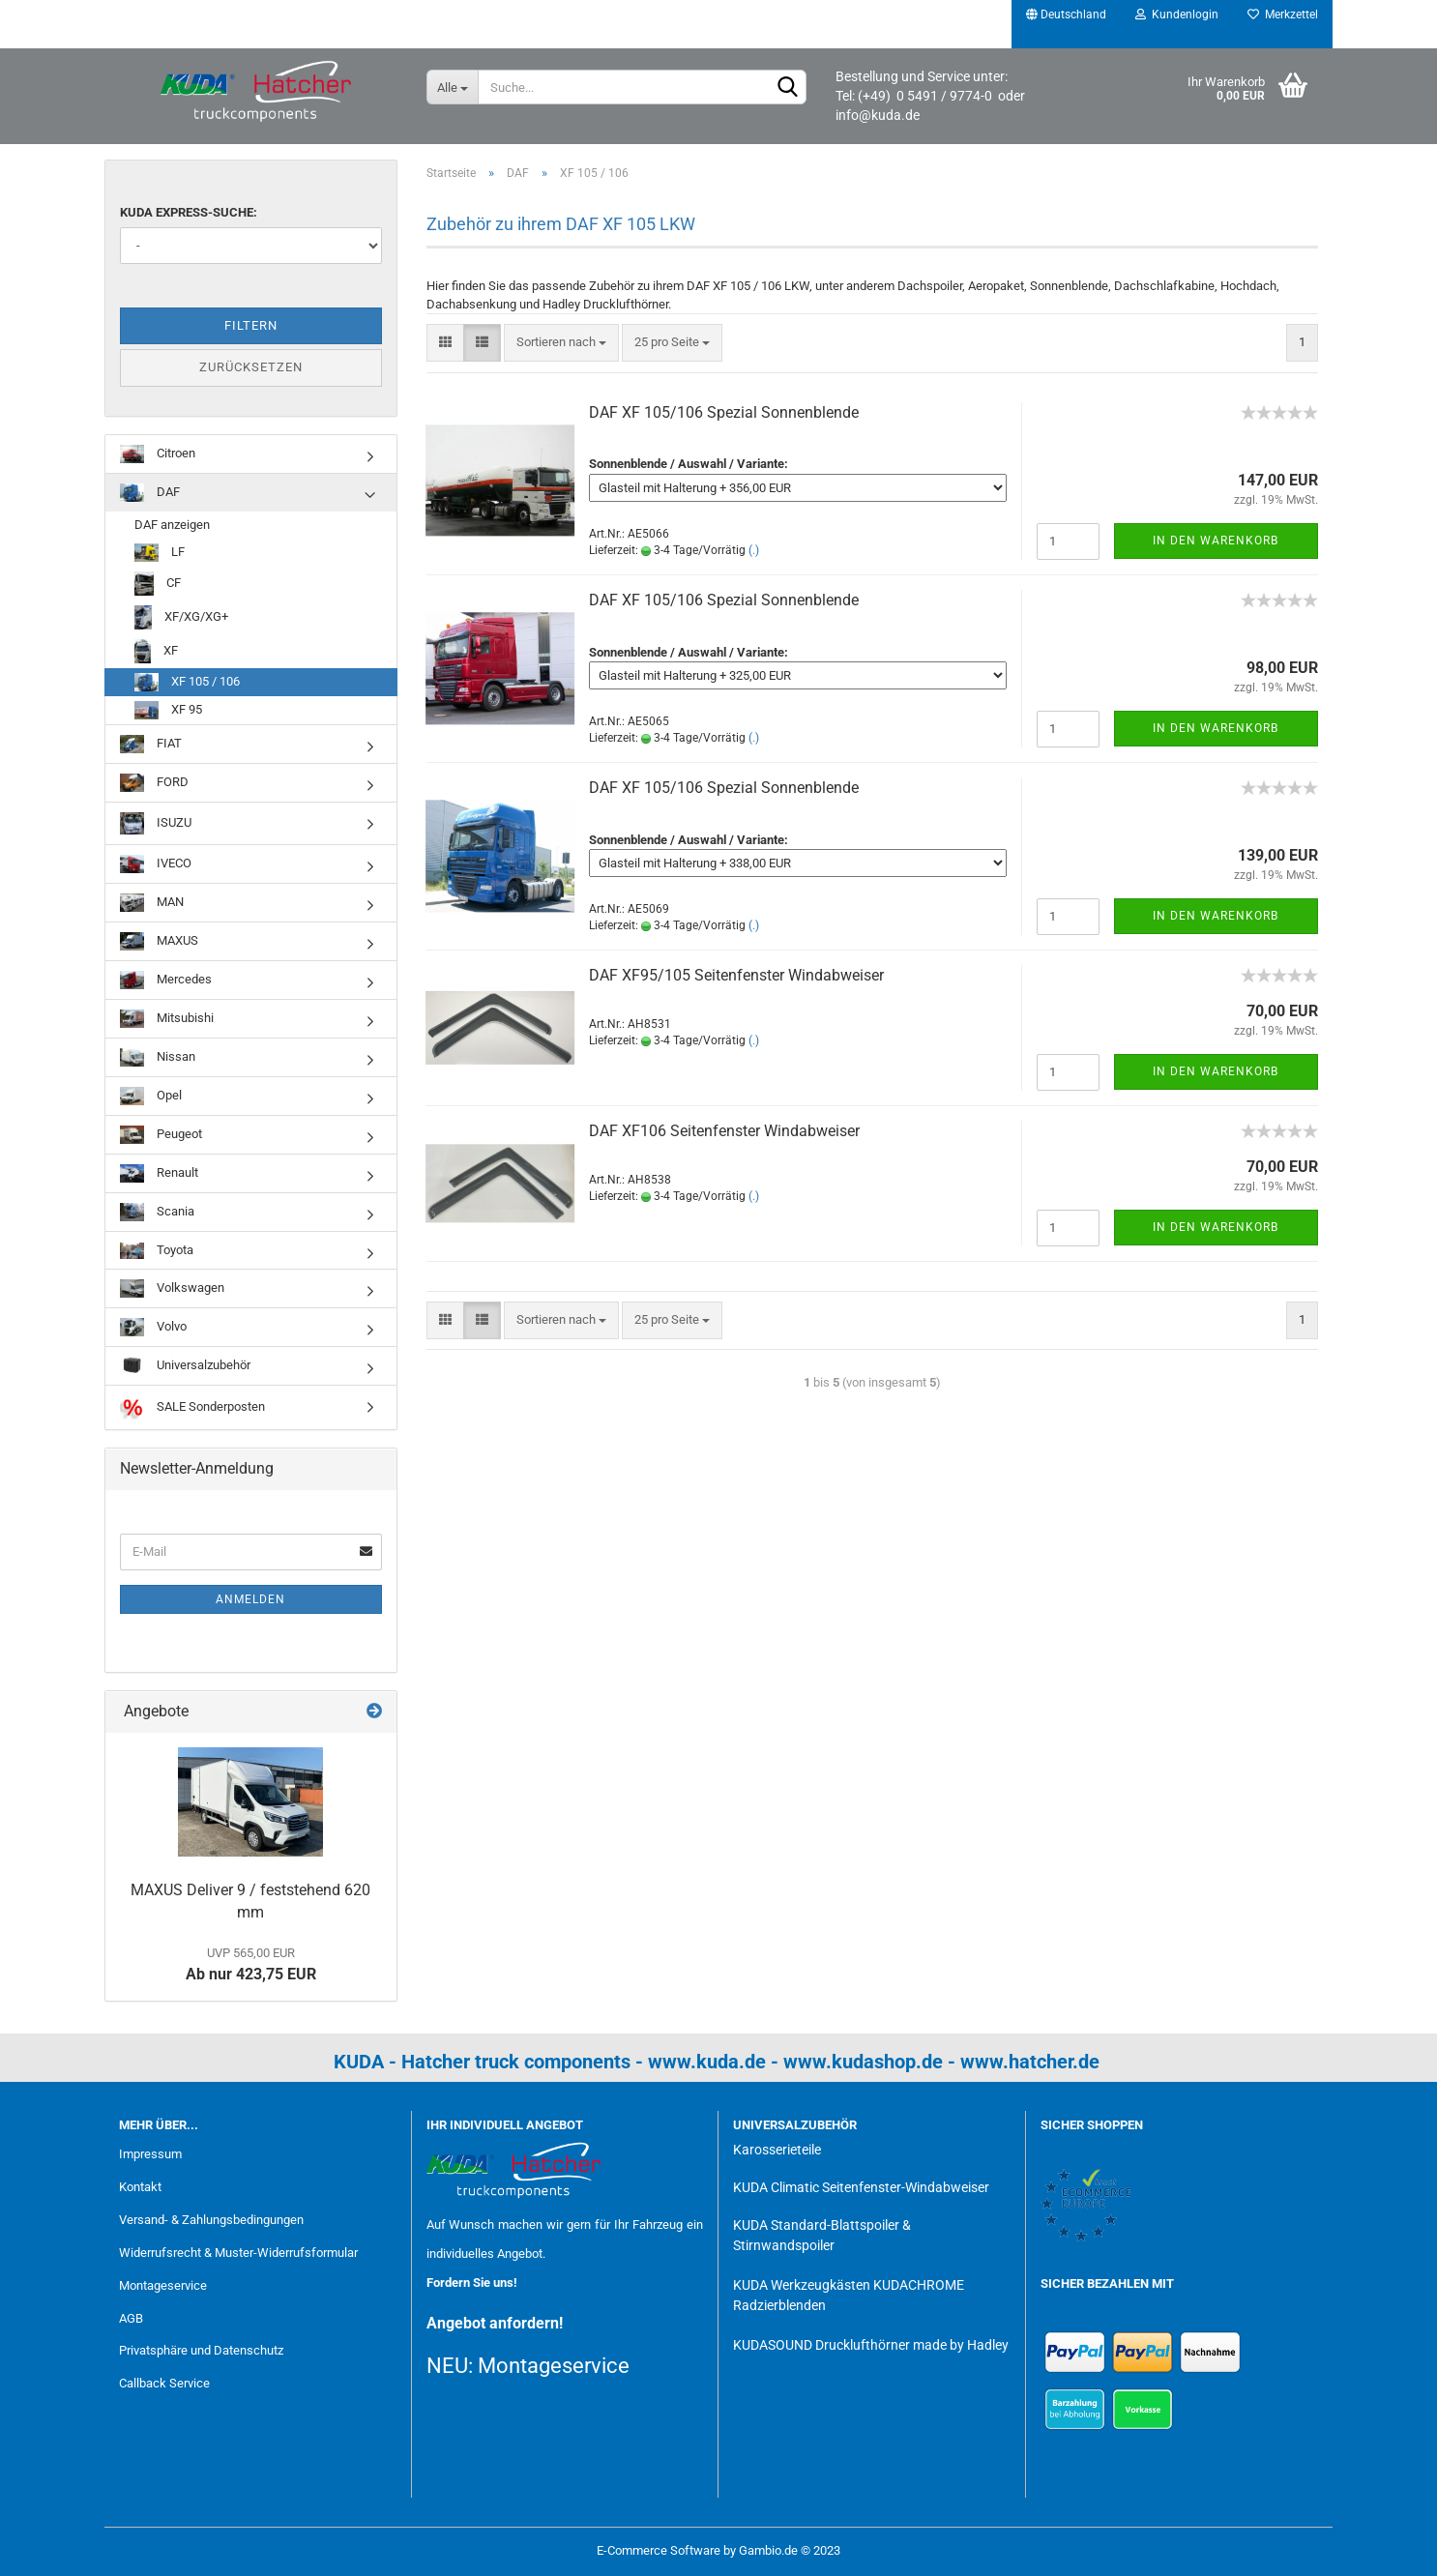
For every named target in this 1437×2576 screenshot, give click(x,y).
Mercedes (166, 980)
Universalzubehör (185, 1366)
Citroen (157, 454)
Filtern (251, 325)
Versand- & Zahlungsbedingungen (211, 2219)
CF (157, 583)
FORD (154, 783)
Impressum (150, 2154)
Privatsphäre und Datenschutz (201, 2350)
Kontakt (140, 2187)
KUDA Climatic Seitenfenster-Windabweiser (861, 2187)
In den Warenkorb (1215, 540)
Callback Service (164, 2383)
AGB (131, 2318)
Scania (157, 1212)
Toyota (156, 1251)
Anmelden (250, 1599)
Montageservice (163, 2285)
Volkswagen (172, 1288)
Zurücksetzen (251, 367)
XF (156, 651)
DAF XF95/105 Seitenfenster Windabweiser (736, 975)
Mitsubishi (167, 1019)
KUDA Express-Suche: (188, 212)
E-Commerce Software (658, 2550)
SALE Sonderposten (192, 1407)
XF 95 (168, 710)
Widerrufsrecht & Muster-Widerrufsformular (238, 2252)
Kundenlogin (1176, 14)
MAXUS (159, 941)
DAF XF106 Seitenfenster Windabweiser (724, 1131)
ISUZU (155, 823)
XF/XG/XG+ (181, 617)
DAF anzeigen (172, 524)
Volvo (153, 1327)
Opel (151, 1096)
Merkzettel (1282, 14)
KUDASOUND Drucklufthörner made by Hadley (871, 2345)
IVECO (155, 864)
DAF (150, 492)
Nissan (157, 1057)
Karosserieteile (777, 2149)
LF (159, 552)
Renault (159, 1173)
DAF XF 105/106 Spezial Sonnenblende (724, 412)
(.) (753, 550)
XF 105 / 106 (187, 682)
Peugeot (161, 1135)
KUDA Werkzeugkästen (801, 2285)
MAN (152, 902)
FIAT (151, 744)
